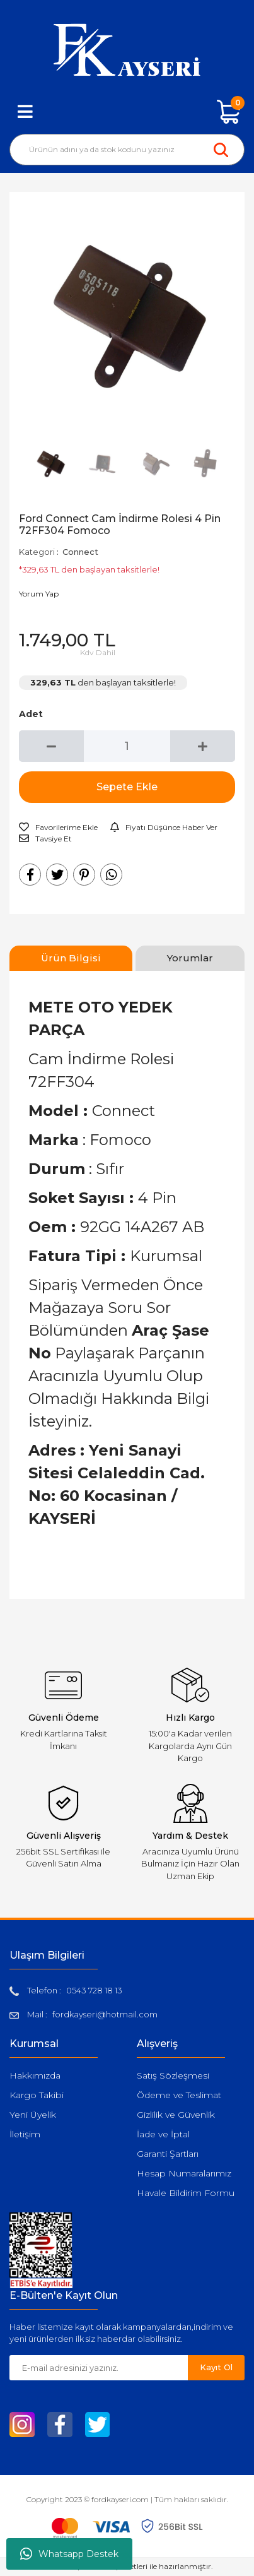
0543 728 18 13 (94, 1990)
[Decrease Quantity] (51, 746)
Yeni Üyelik (32, 2114)
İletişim (24, 2134)
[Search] (127, 149)
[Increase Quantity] (202, 746)
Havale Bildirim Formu (185, 2193)
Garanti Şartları (168, 2153)
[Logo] (127, 49)
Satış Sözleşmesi (173, 2075)
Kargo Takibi (36, 2095)
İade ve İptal (163, 2134)
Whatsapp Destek (69, 2554)
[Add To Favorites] (58, 827)
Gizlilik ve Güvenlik (176, 2114)
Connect (80, 552)
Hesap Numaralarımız (184, 2173)
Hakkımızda (35, 2075)
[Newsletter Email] (98, 2367)
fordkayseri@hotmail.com (105, 2014)
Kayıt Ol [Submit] (216, 2367)
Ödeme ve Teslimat (179, 2095)
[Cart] (229, 112)
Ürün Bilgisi (71, 958)
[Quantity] (127, 746)
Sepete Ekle (127, 787)
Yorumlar (190, 958)
